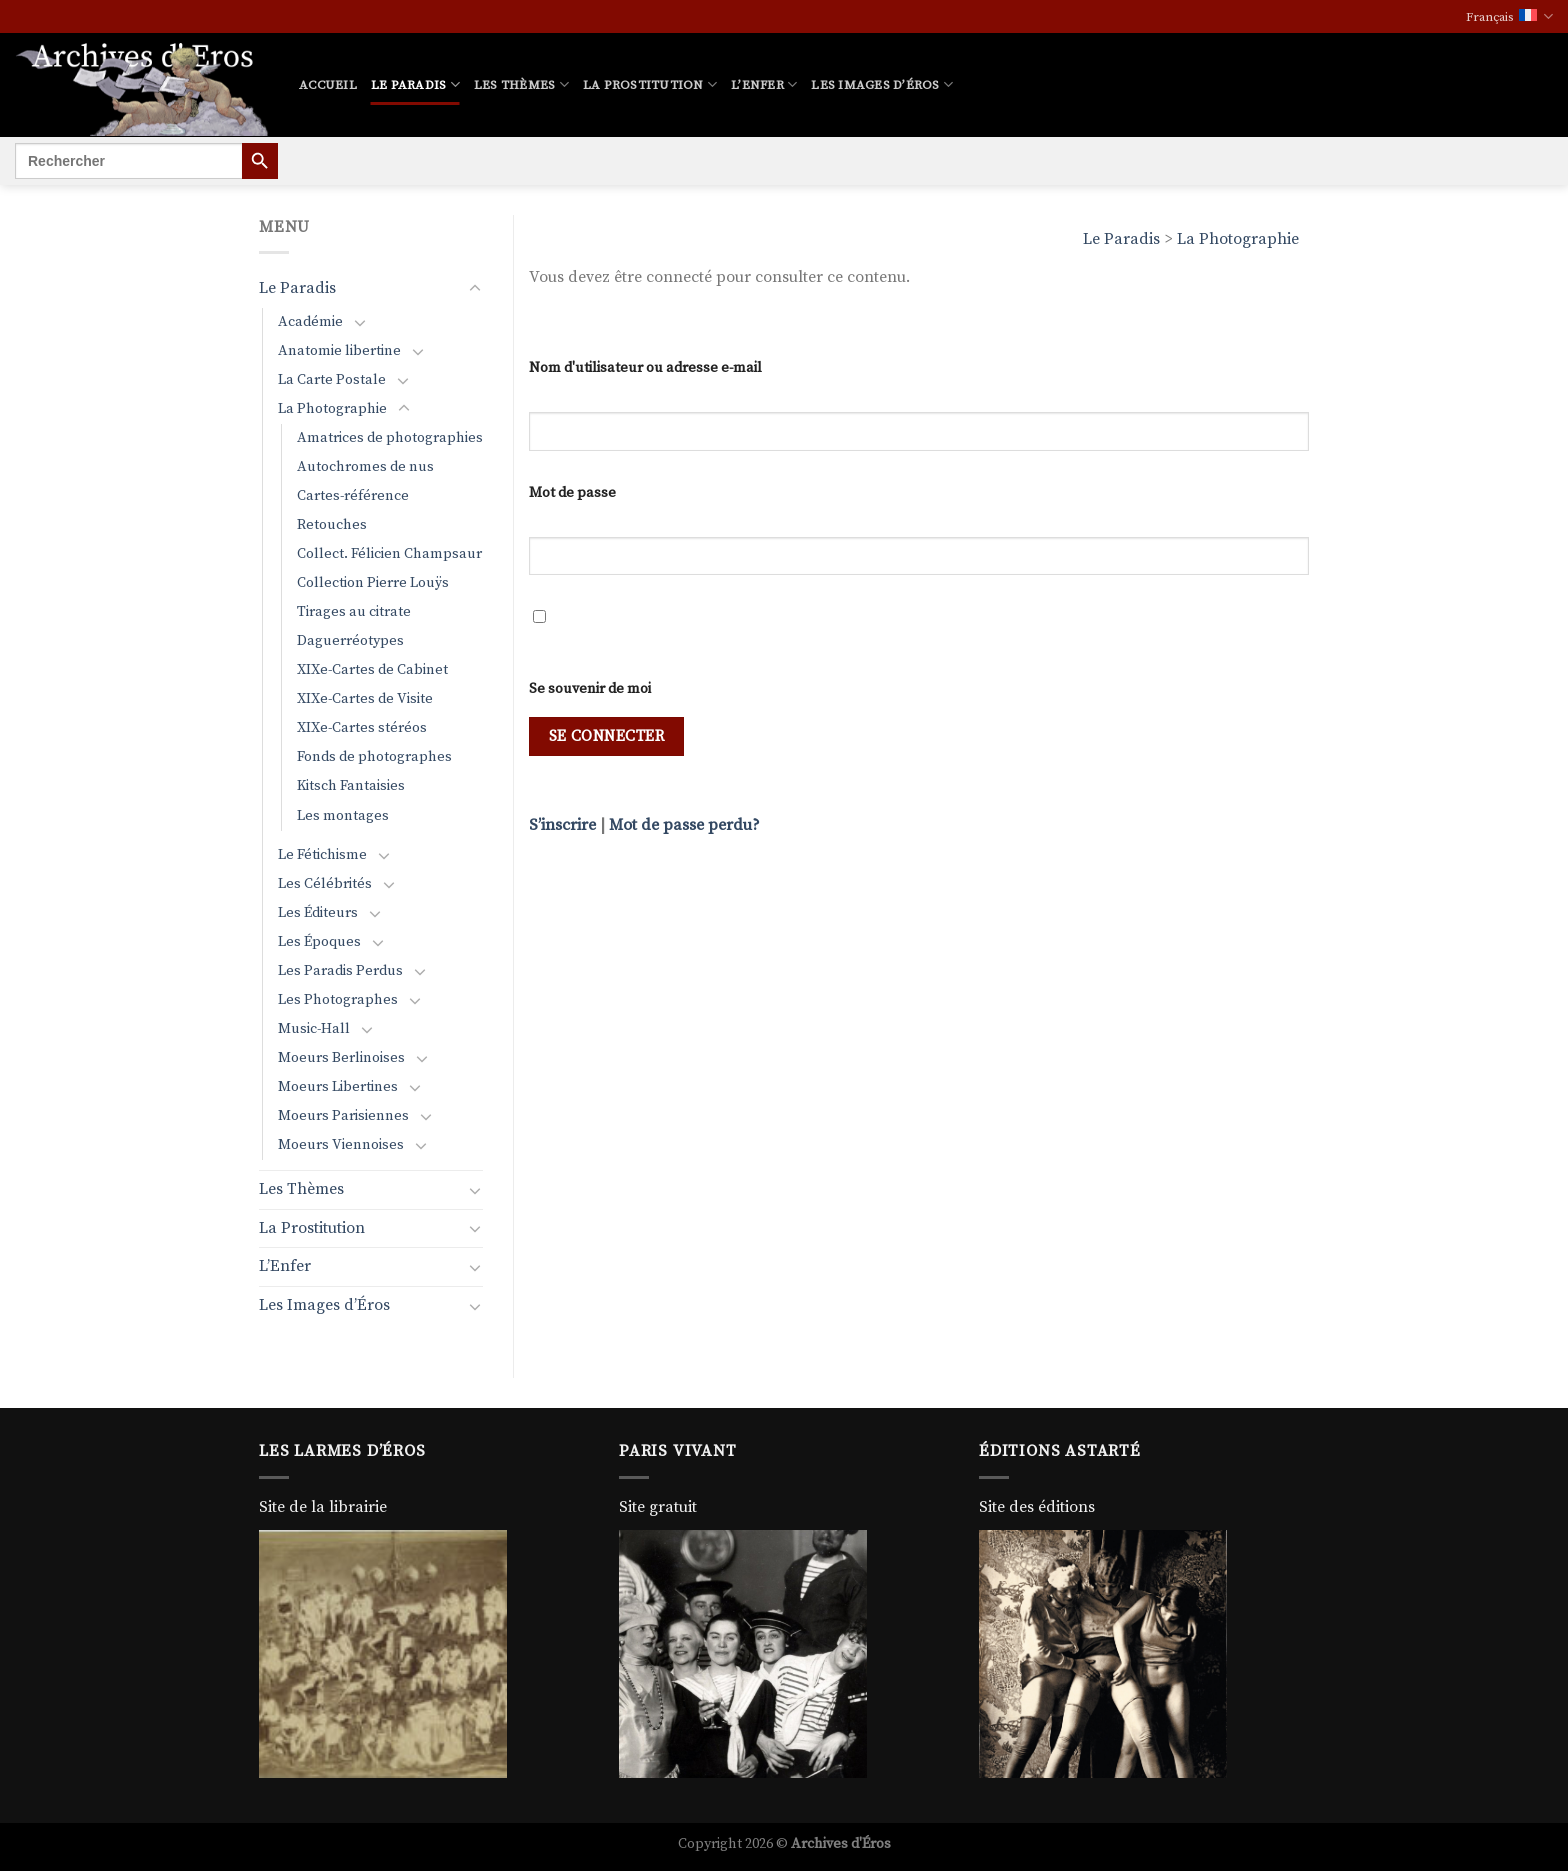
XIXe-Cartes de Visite (365, 699)
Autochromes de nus (365, 467)
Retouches (332, 525)
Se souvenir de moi (590, 689)
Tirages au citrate (354, 612)
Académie (310, 322)
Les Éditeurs (318, 913)
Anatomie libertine (339, 351)
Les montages (343, 816)
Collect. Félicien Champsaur (389, 554)
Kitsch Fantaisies (351, 786)
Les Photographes (338, 1000)
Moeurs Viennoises (341, 1145)
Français (1509, 16)
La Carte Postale (332, 380)
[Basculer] (475, 289)
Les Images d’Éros (882, 84)
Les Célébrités (325, 884)
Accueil (328, 85)
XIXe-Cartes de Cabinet (372, 670)
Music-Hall (314, 1029)
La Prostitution (650, 84)
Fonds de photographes (374, 757)
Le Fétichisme (322, 855)
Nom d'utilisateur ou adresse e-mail (645, 368)
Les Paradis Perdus (340, 971)
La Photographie (1238, 239)
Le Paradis (415, 84)
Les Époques (319, 942)
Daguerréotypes (350, 641)
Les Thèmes (521, 84)
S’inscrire (562, 825)
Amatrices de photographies (390, 438)
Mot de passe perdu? (684, 825)
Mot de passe (572, 493)
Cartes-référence (353, 496)
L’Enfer (764, 84)
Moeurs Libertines (338, 1087)
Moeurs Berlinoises (341, 1058)
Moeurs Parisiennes (343, 1116)
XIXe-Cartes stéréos (362, 728)
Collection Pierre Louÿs (373, 583)
